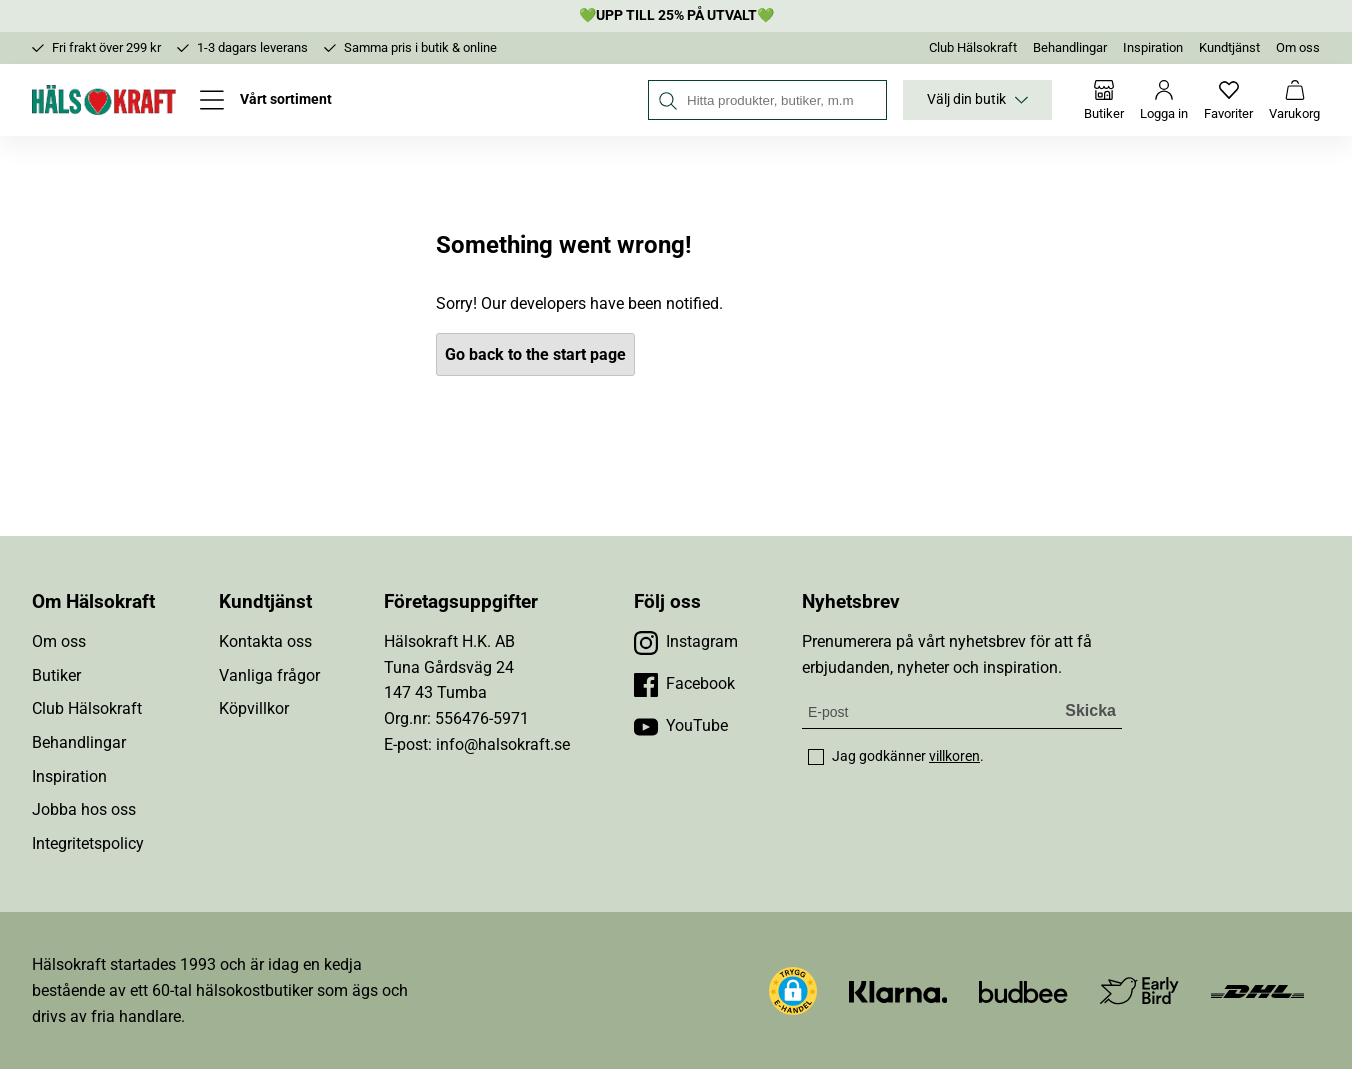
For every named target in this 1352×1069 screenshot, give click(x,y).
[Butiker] (1104, 100)
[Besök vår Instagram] (686, 642)
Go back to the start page (535, 354)
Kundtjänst (1229, 47)
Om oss (1298, 47)
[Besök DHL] (1257, 990)
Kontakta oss (265, 641)
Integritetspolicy (88, 843)
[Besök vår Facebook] (684, 684)
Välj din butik (977, 100)
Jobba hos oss (84, 809)
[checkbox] (816, 757)
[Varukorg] (1294, 100)
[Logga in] (1164, 100)
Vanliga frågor (269, 675)
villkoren (954, 756)
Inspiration (1153, 47)
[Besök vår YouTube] (681, 726)
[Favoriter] (1228, 100)
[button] (793, 991)
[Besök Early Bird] (1139, 989)
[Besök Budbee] (1023, 990)
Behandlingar (1070, 47)
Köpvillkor (254, 708)
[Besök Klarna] (898, 990)
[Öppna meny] (266, 100)
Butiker (56, 675)
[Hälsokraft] (104, 100)
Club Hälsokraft (973, 47)
